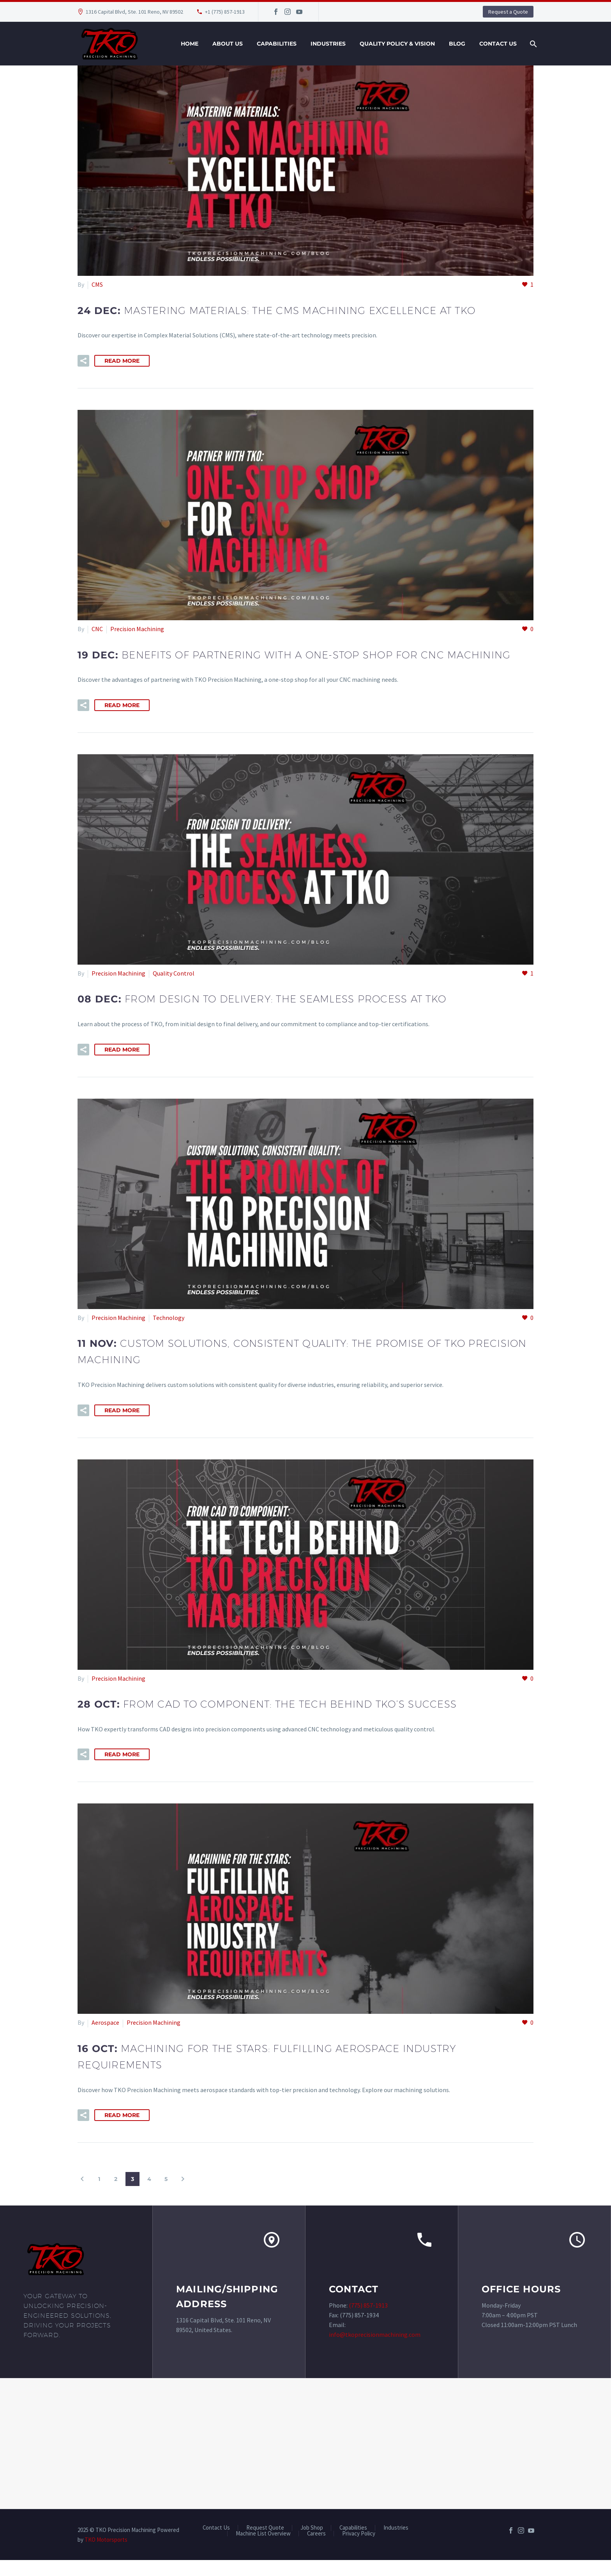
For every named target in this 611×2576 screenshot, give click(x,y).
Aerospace (105, 2039)
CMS (97, 284)
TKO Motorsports (106, 2555)
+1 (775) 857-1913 (225, 11)
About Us (227, 43)
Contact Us (498, 43)
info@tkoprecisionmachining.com (374, 2351)
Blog (457, 43)
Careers (316, 2550)
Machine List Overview (263, 2550)
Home (189, 43)
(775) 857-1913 (368, 2321)
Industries (328, 43)
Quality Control (173, 989)
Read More (122, 360)
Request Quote (265, 2544)
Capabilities (277, 43)
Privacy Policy (358, 2550)
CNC (97, 629)
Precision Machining (137, 629)
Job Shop (311, 2544)
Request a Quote (508, 11)
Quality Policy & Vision (397, 43)
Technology (168, 1334)
